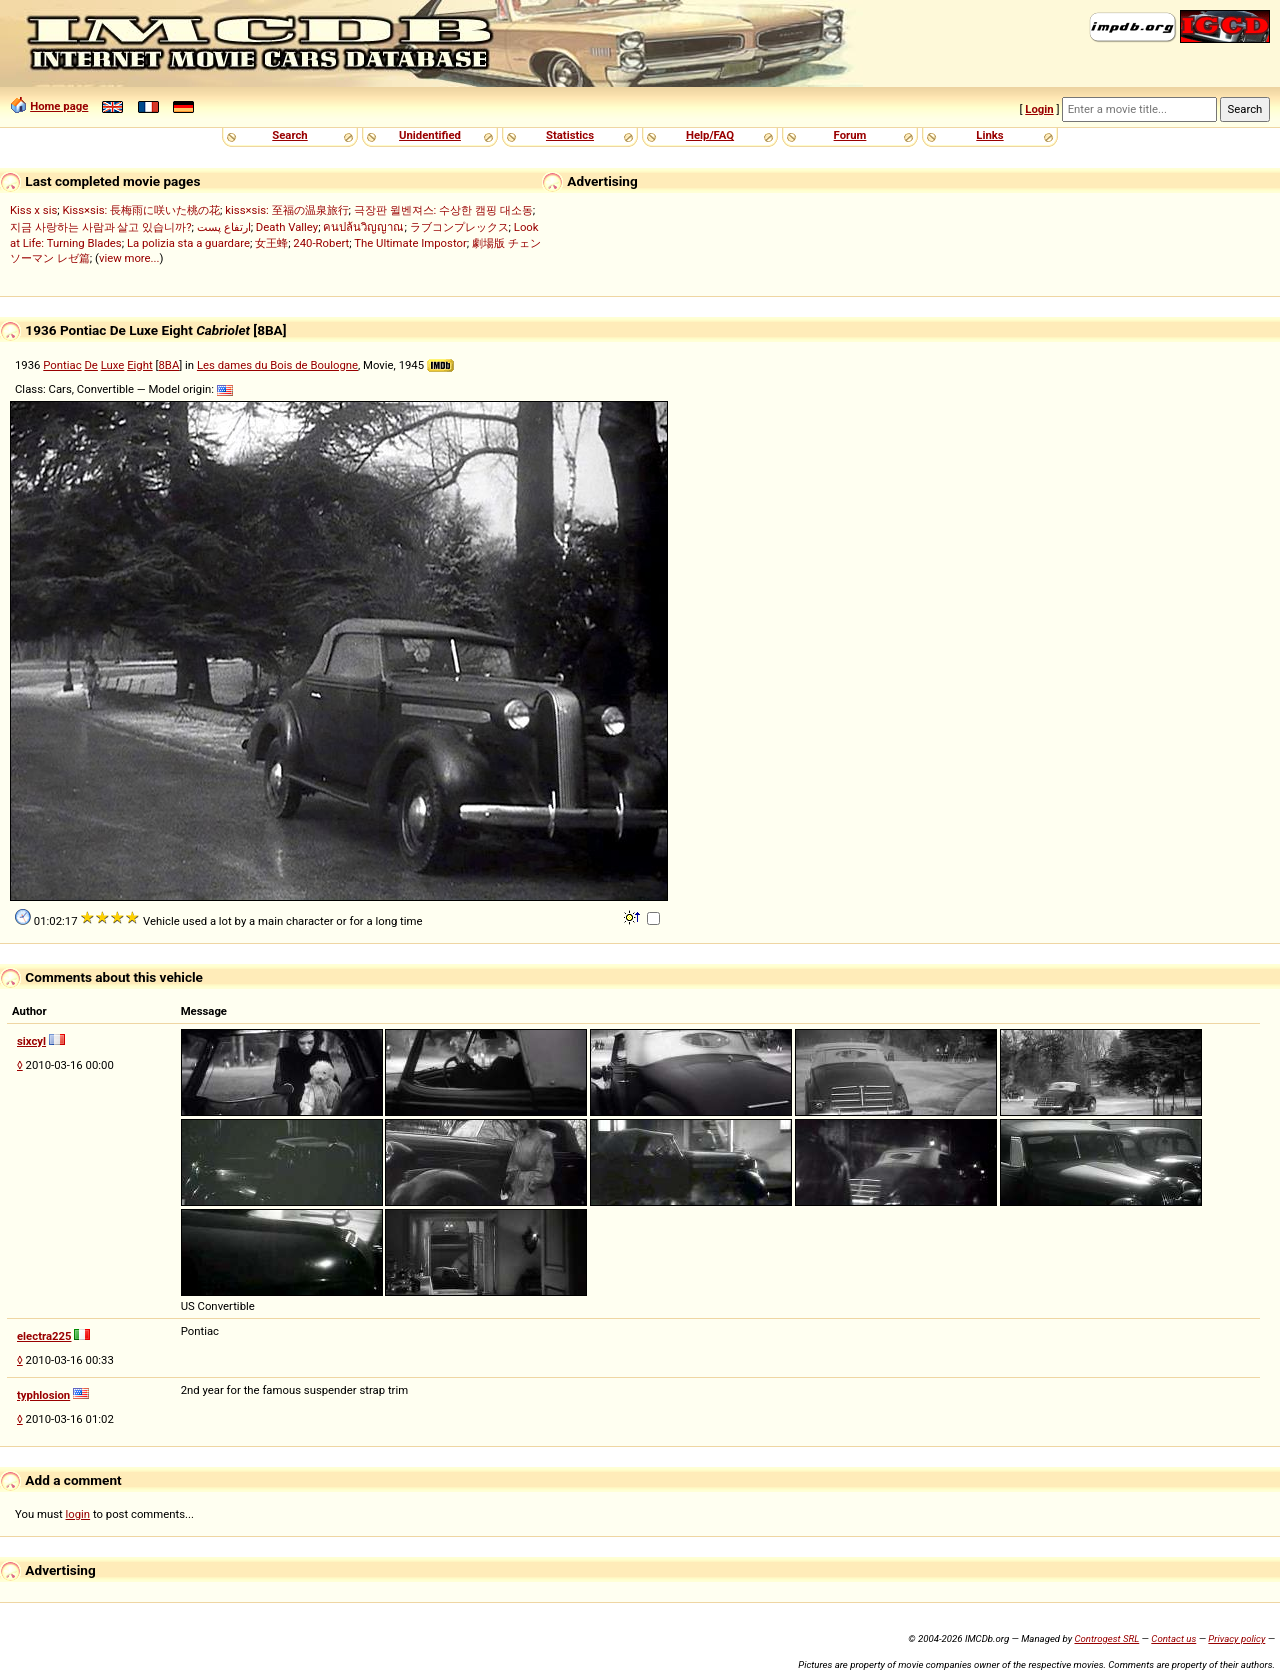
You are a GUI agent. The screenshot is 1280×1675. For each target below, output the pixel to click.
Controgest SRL (1106, 1638)
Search (289, 135)
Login (1039, 109)
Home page (59, 106)
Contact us (1173, 1638)
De (90, 365)
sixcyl (31, 1041)
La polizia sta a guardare (188, 243)
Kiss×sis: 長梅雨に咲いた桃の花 (141, 210)
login (78, 1514)
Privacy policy (1236, 1638)
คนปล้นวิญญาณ (363, 227)
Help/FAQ (710, 135)
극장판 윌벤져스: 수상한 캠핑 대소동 (443, 210)
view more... (129, 258)
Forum (850, 135)
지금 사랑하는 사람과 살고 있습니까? (101, 227)
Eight (140, 365)
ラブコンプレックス (459, 227)
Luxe (113, 365)
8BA (168, 365)
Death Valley (287, 227)
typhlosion (43, 1395)
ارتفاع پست (224, 227)
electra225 (44, 1336)
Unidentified (430, 135)
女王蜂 (271, 243)
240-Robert (321, 243)
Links (989, 135)
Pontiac (62, 365)
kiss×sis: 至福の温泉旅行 (286, 210)
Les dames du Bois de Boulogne (277, 365)
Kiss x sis (33, 210)
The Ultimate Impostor (410, 243)
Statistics (570, 135)
